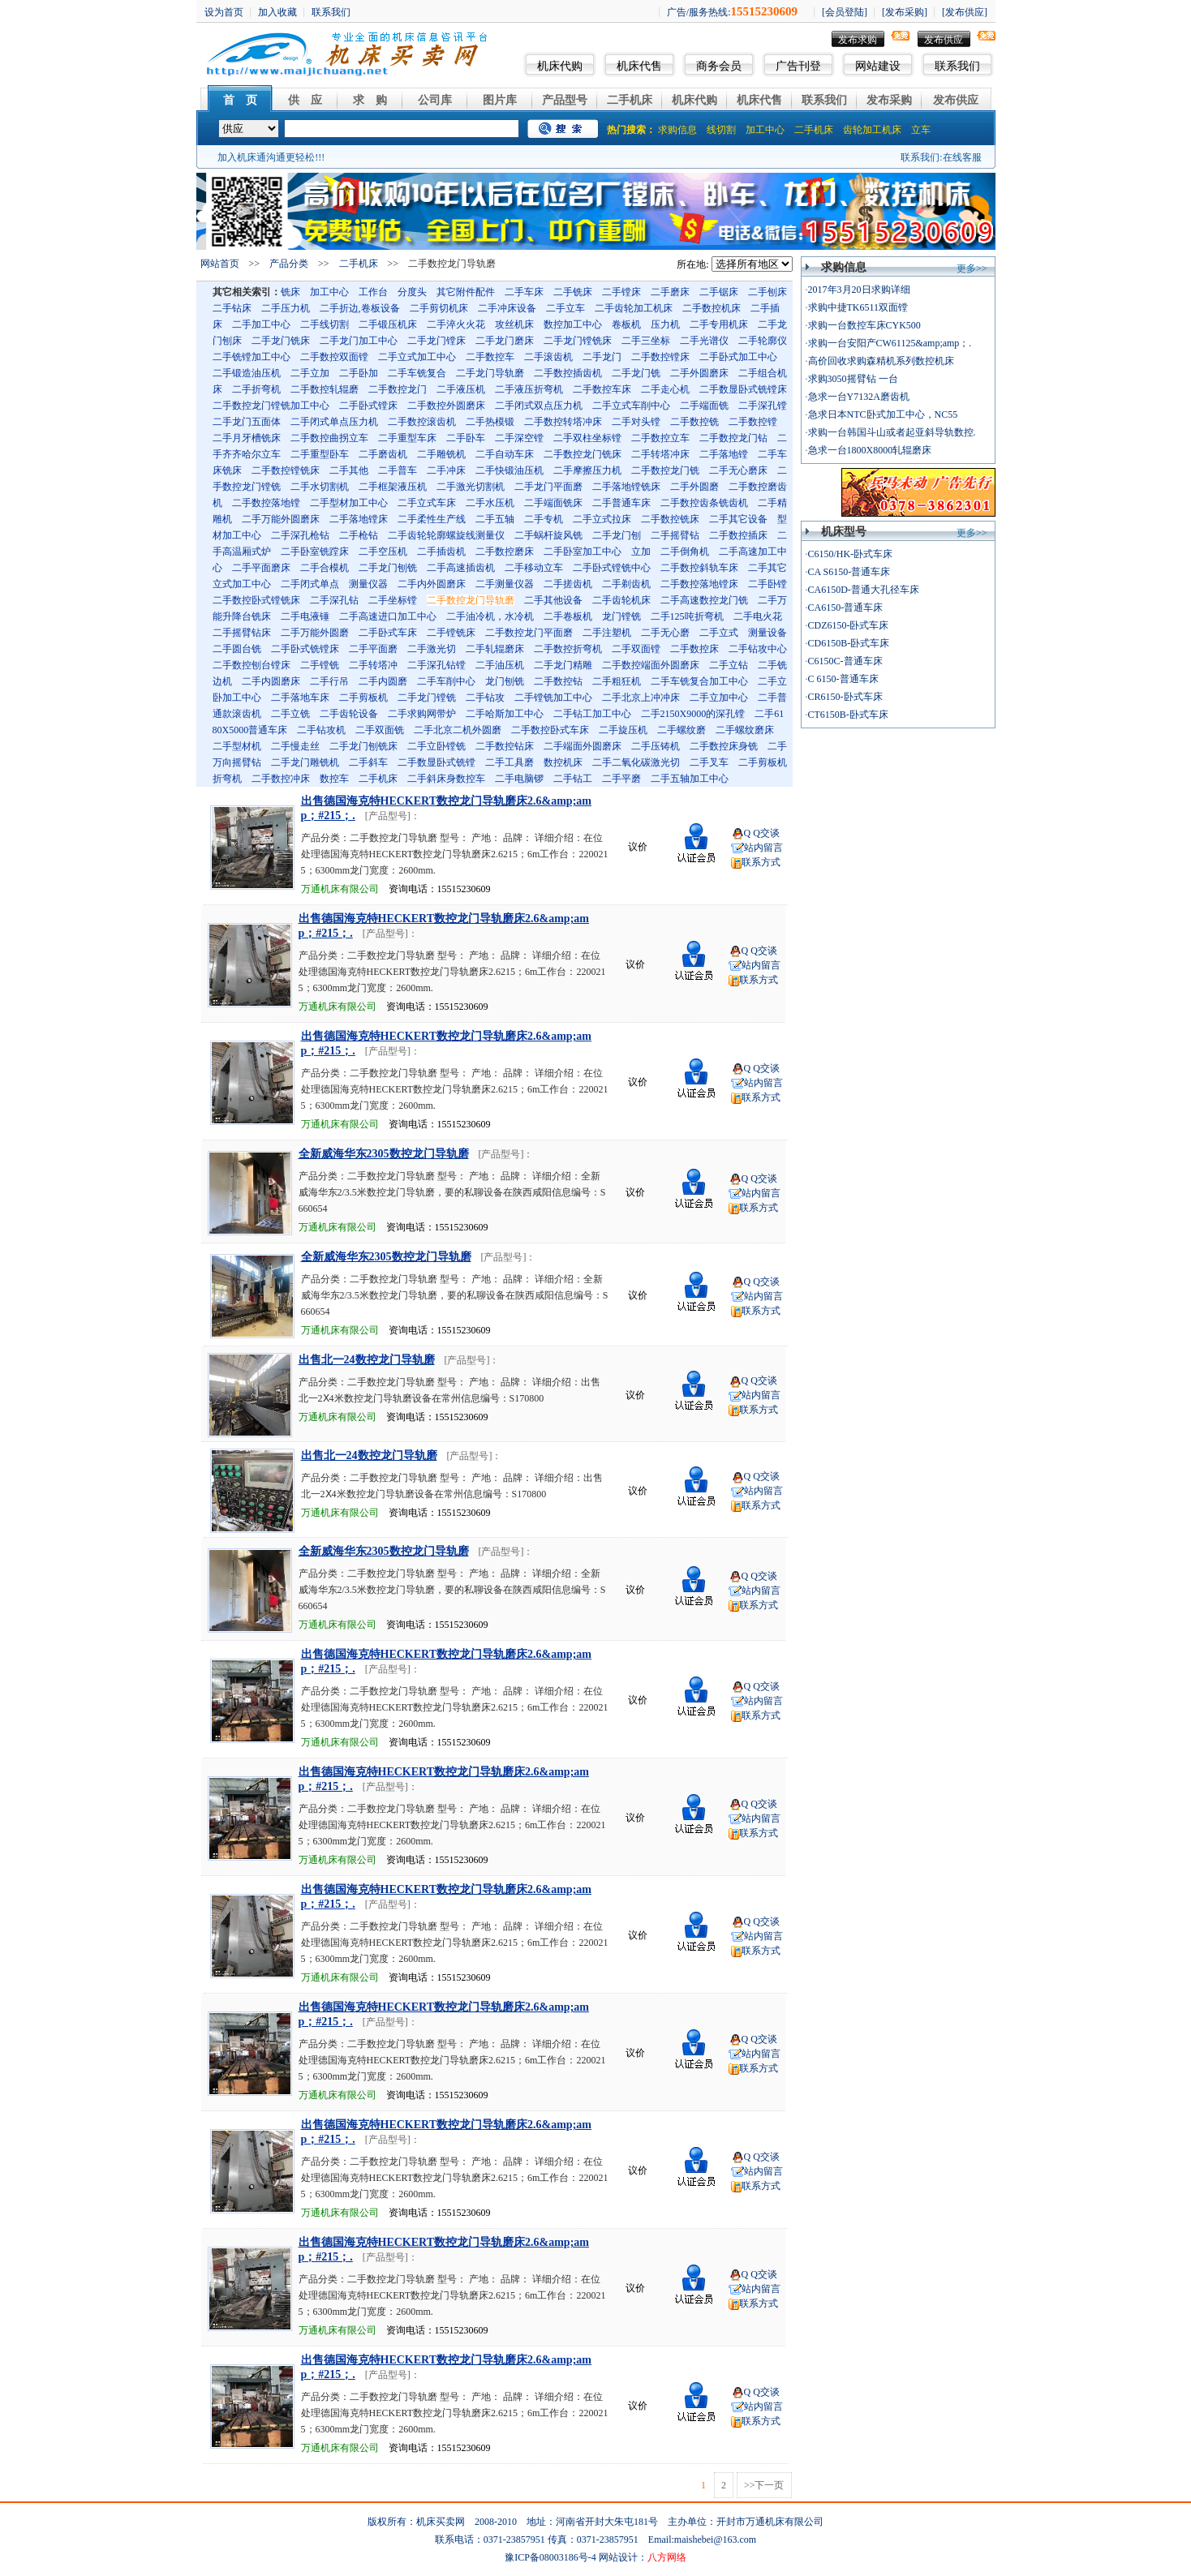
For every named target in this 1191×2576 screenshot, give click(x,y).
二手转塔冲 (373, 665)
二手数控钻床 (504, 746)
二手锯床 (718, 292)
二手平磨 (621, 778)
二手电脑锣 (519, 778)
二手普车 (397, 470)
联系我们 (957, 66)
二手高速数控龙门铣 (704, 600)
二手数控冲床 (281, 778)
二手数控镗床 (660, 357)
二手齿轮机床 (621, 600)
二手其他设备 (553, 600)
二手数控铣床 (670, 519)
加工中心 (765, 129)
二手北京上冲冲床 (641, 697)
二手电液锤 (305, 616)
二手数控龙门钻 (733, 438)
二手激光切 (431, 649)
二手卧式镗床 (368, 405)
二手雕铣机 (441, 454)
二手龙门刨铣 (388, 567)
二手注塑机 (607, 632)
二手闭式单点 (310, 584)
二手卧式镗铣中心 (612, 567)
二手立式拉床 (602, 519)
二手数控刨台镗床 (251, 665)
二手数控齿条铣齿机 (704, 503)
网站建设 (878, 66)
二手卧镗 (767, 584)
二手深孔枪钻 (300, 535)
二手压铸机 (655, 746)
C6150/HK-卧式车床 (850, 554)
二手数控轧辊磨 (324, 389)
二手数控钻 (558, 681)
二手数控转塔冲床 (563, 421)
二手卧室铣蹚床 (315, 551)
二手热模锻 (490, 421)
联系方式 (761, 862)
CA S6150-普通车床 (849, 571)
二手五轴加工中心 (690, 778)
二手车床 (524, 292)
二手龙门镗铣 (427, 697)
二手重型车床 (407, 438)
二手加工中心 (261, 324)
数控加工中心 (573, 324)
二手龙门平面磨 (548, 486)
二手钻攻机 (321, 730)
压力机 (665, 324)
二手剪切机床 (439, 308)
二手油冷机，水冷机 (490, 616)
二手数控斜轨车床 (699, 567)
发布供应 (943, 39)
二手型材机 (237, 746)
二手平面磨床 (261, 567)
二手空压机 (383, 551)
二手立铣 (290, 713)
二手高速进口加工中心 (387, 616)
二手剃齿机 (626, 584)
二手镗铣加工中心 (553, 697)
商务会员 (719, 66)
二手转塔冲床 (660, 454)
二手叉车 (709, 762)
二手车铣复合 (417, 373)
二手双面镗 (636, 649)
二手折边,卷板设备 (360, 308)
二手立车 (565, 308)
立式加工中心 (242, 584)
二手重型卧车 (319, 454)
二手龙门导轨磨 (490, 373)
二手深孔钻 (334, 600)
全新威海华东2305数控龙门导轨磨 (384, 1154)
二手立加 (309, 373)
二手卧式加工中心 (738, 357)
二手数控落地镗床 (699, 584)
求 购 (370, 100)
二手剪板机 (363, 697)
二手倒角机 (684, 551)
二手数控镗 (753, 421)
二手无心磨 (665, 632)
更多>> (972, 268)
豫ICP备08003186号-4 (550, 2557)
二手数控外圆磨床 (446, 405)
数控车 (334, 778)
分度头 (412, 292)
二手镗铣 (319, 665)
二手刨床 (767, 292)
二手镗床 (621, 292)
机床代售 (639, 66)
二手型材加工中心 (349, 503)
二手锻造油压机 (247, 373)
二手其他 (348, 470)
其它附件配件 (465, 292)
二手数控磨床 (504, 551)
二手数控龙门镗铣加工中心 (271, 405)
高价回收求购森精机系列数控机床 (881, 361)
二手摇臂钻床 (242, 632)
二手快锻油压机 (509, 470)
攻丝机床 (514, 324)
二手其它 (767, 567)
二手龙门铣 (636, 373)
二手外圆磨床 (699, 373)
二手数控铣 (694, 421)
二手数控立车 (660, 438)
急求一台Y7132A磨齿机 (858, 396)
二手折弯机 (256, 389)
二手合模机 (324, 567)
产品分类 (288, 263)
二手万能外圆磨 (315, 632)
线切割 (721, 129)
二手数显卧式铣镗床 (743, 389)
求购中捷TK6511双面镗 (858, 307)
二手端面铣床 (553, 503)
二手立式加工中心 (417, 357)
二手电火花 (757, 616)
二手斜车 (368, 762)
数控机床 (563, 762)
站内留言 (763, 847)
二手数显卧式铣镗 (436, 762)
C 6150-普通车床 (843, 679)
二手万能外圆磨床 (281, 519)
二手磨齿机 (383, 454)
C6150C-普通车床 (845, 661)
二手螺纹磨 (681, 730)
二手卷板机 (568, 616)
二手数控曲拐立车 (329, 438)
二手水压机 (490, 503)
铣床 (290, 292)
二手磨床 (670, 292)
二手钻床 (232, 308)
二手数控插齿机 (568, 373)
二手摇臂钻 (675, 535)
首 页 (240, 100)
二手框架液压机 (393, 486)
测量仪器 (368, 584)
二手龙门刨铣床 (363, 746)
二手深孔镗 (762, 405)
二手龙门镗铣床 (578, 340)
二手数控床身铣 (724, 746)
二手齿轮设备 (349, 713)
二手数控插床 (738, 535)
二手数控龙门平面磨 (529, 632)
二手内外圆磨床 (432, 584)
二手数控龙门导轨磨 (470, 600)
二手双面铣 (379, 730)
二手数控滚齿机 (422, 421)
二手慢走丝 (295, 746)
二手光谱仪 (704, 340)
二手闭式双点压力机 (539, 405)
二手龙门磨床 (504, 340)
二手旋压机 (623, 730)
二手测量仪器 (504, 584)
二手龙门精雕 (563, 665)
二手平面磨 (373, 649)
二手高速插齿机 (461, 567)
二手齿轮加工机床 (634, 308)
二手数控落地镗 (266, 503)
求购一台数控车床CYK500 (864, 325)
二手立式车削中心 (631, 405)
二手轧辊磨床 (495, 649)
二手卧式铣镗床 (305, 649)
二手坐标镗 (392, 600)
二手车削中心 (446, 681)
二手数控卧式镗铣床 (256, 600)
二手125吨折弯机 (687, 616)
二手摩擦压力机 (587, 470)
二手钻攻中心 (758, 649)
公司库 (435, 100)
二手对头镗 (636, 421)
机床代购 (560, 66)
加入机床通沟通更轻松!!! (271, 157)
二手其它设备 (738, 519)
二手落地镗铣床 (626, 486)
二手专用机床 (719, 324)
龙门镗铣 (621, 616)
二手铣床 (572, 292)
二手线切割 (324, 324)
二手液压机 (460, 389)
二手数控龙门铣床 (582, 454)
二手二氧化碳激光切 (636, 762)
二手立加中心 (719, 697)
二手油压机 (499, 665)
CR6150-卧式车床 (845, 696)
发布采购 (889, 100)
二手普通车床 (621, 503)
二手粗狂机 (616, 681)
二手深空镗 (519, 438)
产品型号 (564, 100)
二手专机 (543, 519)
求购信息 (677, 129)
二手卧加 (358, 373)
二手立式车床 (427, 503)
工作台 (373, 292)
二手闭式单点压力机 (334, 421)
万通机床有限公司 (340, 889)
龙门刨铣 (504, 681)
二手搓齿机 (568, 584)
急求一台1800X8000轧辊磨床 (870, 450)
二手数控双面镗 (334, 357)
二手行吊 (329, 681)
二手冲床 (446, 470)
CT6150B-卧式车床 (848, 714)
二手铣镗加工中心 (251, 357)
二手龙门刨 (616, 535)
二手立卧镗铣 (436, 746)
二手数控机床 (711, 308)
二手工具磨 (509, 762)
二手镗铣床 (451, 632)
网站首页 (219, 263)
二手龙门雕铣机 (305, 762)
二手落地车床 (300, 697)
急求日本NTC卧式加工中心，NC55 (883, 414)
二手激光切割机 (470, 486)
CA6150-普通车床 (846, 607)
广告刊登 (798, 66)
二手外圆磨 (694, 486)
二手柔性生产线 (432, 519)
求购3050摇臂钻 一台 (853, 378)
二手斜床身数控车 (446, 778)
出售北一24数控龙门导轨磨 (367, 1360)
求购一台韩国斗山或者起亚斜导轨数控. (892, 432)
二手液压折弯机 (529, 389)
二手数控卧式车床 (550, 730)
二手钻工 (572, 778)
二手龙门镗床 (436, 340)
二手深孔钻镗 (436, 665)
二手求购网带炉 (422, 713)
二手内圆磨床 (271, 681)
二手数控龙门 (397, 389)
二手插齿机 (441, 551)
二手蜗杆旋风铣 (548, 535)
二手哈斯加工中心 (505, 713)
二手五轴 (494, 519)
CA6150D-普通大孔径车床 (863, 589)
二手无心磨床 (738, 470)
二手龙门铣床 (281, 340)
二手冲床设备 (507, 308)
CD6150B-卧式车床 (849, 643)
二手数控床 (694, 649)
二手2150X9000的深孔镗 (693, 713)
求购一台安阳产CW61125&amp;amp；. (890, 343)
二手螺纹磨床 (745, 730)
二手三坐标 (645, 340)
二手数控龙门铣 (665, 470)
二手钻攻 (485, 697)
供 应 (305, 100)
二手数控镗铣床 (286, 470)
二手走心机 (665, 389)
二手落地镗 (723, 454)
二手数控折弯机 (568, 649)
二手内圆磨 (383, 681)
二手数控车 (490, 357)
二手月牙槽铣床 (247, 438)
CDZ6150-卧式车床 (848, 625)
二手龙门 (602, 357)
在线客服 (962, 157)
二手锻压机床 (388, 324)
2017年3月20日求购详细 (859, 289)
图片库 (500, 100)
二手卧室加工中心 (582, 551)
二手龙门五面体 (247, 421)
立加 (641, 551)
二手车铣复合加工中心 (699, 681)
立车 (921, 129)
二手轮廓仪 (762, 340)
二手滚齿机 (548, 357)
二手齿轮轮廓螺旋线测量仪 (446, 535)
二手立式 (718, 632)
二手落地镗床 (358, 519)
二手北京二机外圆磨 (457, 730)
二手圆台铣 (237, 649)
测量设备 (767, 632)
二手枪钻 (358, 535)
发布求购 (857, 39)
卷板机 (626, 324)
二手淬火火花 (456, 324)
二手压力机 (285, 308)
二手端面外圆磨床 (582, 746)
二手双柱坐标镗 (587, 438)
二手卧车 (465, 438)
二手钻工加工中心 (592, 713)
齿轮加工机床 (872, 129)
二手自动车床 (504, 454)
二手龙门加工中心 (359, 340)
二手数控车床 (602, 389)
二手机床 (629, 100)
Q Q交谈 (762, 833)
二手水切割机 (319, 486)
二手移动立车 (534, 567)
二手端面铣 (704, 405)
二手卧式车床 (388, 632)
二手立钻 (728, 665)
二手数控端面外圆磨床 (650, 665)
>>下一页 (764, 2485)
